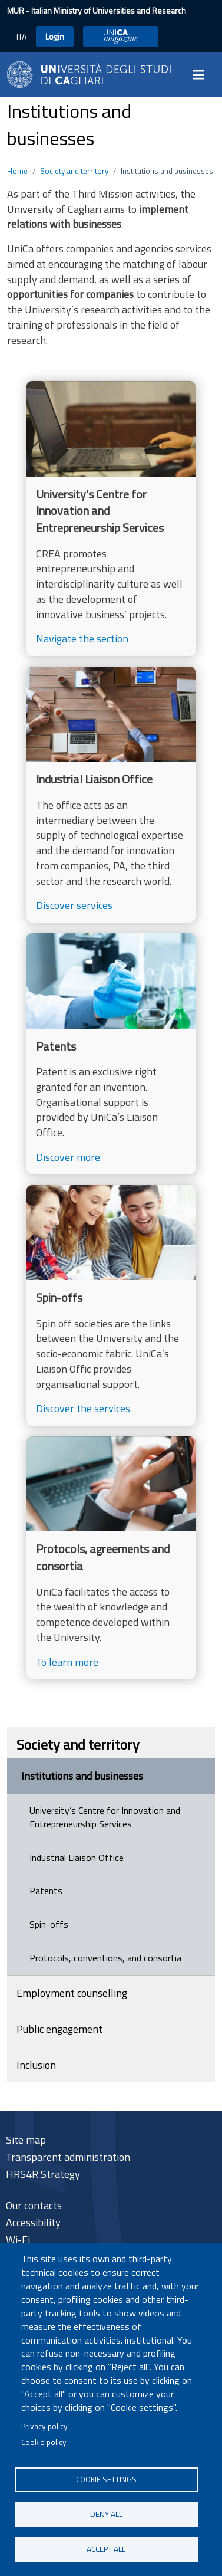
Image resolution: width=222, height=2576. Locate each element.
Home (17, 171)
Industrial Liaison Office (76, 1857)
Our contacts (34, 2205)
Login (54, 36)
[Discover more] (111, 1053)
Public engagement (59, 2029)
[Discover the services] (111, 1305)
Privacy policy (44, 2426)
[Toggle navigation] (202, 74)
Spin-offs (48, 1924)
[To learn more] (111, 1557)
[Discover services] (111, 795)
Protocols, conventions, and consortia (105, 1958)
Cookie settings (106, 2479)
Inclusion (36, 2065)
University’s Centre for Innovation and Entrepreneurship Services (104, 1817)
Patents (45, 1890)
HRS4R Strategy (43, 2174)
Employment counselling (71, 1993)
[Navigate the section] (111, 518)
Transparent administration (68, 2157)
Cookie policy (44, 2442)
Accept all (106, 2549)
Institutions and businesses (82, 1776)
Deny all (106, 2514)
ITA (21, 36)
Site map (26, 2140)
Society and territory (74, 171)
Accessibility (33, 2222)
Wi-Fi (18, 2239)
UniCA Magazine (120, 36)
